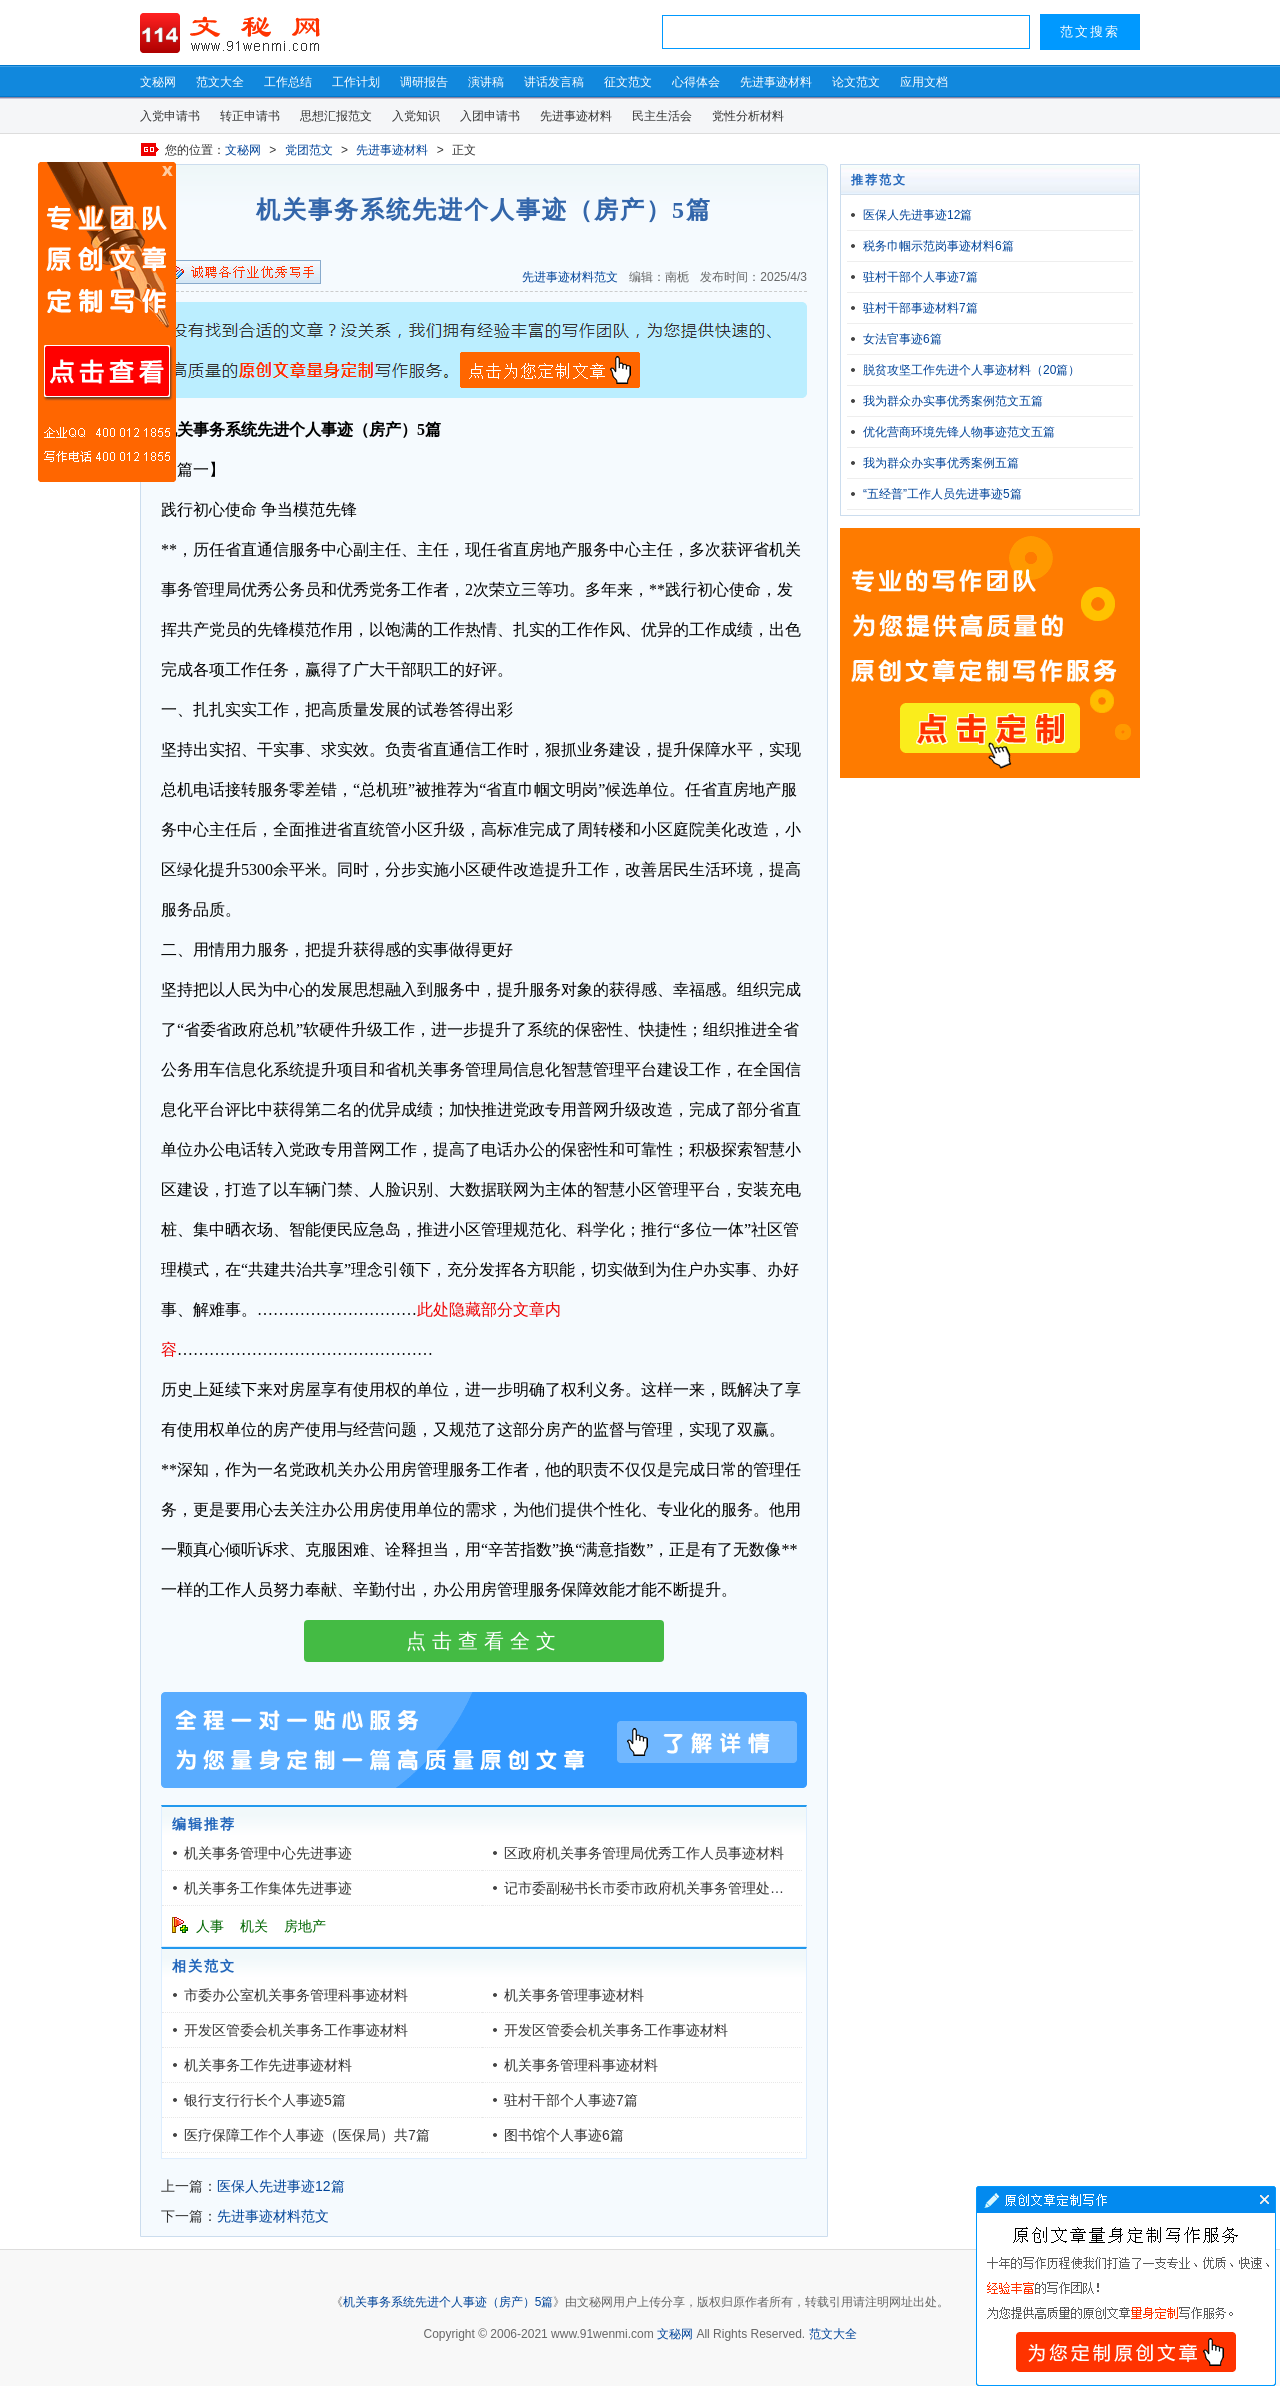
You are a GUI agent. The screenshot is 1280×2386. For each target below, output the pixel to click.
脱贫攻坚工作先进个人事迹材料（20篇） (971, 370)
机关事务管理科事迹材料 (581, 2065)
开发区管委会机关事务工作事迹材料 (296, 2030)
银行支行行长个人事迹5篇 (265, 2100)
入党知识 (416, 116)
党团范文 (309, 150)
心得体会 (696, 82)
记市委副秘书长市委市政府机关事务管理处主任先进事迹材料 (693, 1888)
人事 (210, 1926)
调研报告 (424, 82)
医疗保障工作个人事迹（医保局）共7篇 (307, 2135)
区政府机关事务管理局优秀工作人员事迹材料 (644, 1853)
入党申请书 (170, 116)
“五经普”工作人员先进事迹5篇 (942, 494)
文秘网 (158, 82)
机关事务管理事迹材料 (574, 1995)
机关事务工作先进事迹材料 (268, 2065)
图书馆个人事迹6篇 (564, 2135)
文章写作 (1126, 2286)
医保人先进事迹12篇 (281, 2186)
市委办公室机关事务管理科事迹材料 (296, 1995)
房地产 (305, 1926)
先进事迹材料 (776, 82)
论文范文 (856, 82)
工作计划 (356, 82)
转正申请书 (250, 116)
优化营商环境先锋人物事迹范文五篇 (959, 432)
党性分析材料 (748, 116)
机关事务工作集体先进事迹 (268, 1888)
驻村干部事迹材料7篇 (920, 308)
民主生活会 (662, 116)
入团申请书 (490, 116)
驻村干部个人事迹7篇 (571, 2100)
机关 (254, 1926)
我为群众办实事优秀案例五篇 (941, 463)
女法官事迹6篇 (902, 339)
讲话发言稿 (554, 82)
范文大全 (220, 82)
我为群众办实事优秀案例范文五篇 (953, 401)
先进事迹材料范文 (570, 277)
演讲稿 (486, 82)
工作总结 (288, 82)
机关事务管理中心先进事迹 (268, 1853)
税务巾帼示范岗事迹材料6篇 (938, 246)
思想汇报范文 (336, 116)
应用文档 (924, 82)
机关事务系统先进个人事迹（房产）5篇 (448, 2302)
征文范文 (628, 82)
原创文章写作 (107, 322)
